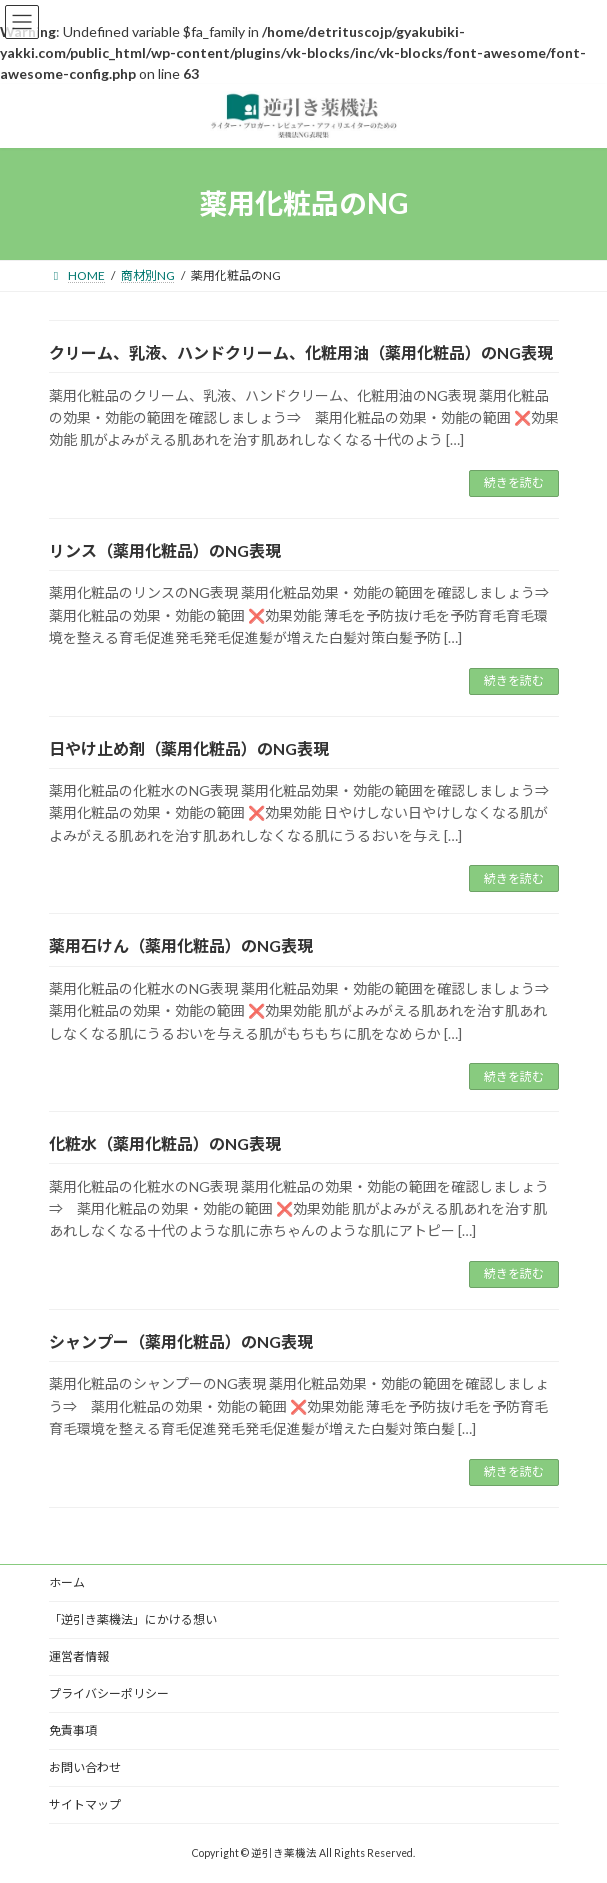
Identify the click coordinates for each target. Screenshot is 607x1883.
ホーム (67, 1582)
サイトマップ (85, 1804)
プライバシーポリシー (109, 1693)
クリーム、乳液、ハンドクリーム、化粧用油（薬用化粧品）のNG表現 (301, 352)
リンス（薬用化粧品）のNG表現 (165, 550)
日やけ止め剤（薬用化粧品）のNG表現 (189, 748)
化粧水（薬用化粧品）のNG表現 (165, 1143)
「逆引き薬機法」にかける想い (133, 1619)
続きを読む (514, 482)
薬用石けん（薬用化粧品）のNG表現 (181, 945)
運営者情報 (79, 1656)
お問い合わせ (85, 1767)
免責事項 (73, 1730)
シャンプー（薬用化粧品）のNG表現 (181, 1341)
